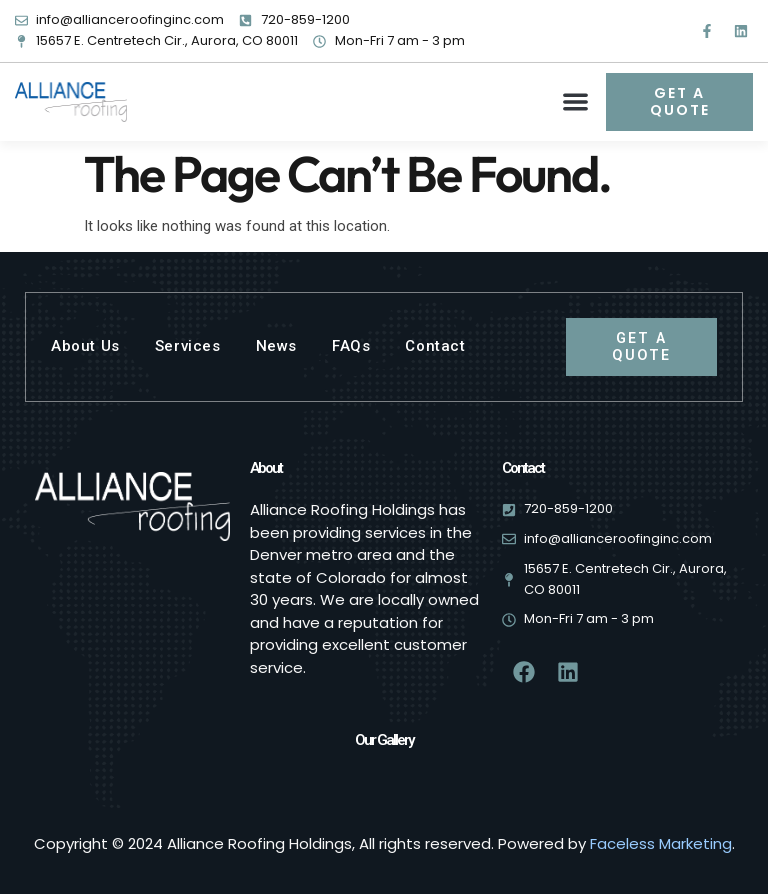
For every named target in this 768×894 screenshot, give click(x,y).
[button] (576, 101)
